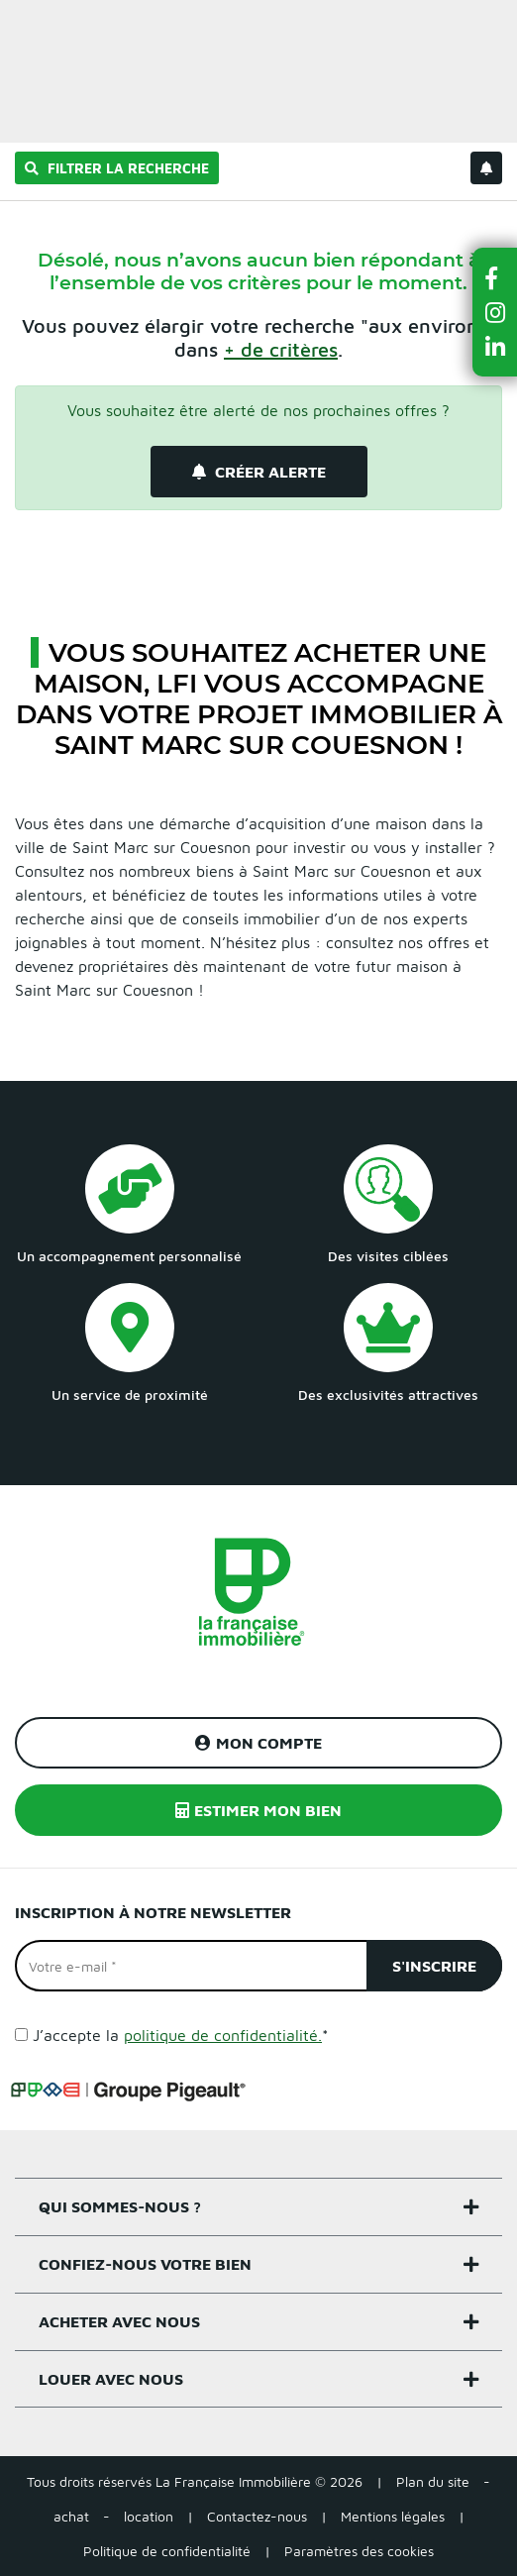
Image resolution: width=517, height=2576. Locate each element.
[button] (495, 278)
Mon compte (258, 1743)
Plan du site (432, 2481)
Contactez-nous (257, 2516)
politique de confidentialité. (223, 2035)
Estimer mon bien (258, 1810)
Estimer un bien (456, 26)
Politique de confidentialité (167, 2550)
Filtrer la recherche (117, 168)
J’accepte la (181, 2035)
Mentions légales (393, 2516)
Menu (31, 26)
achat (71, 2516)
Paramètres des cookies (359, 2550)
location (148, 2516)
